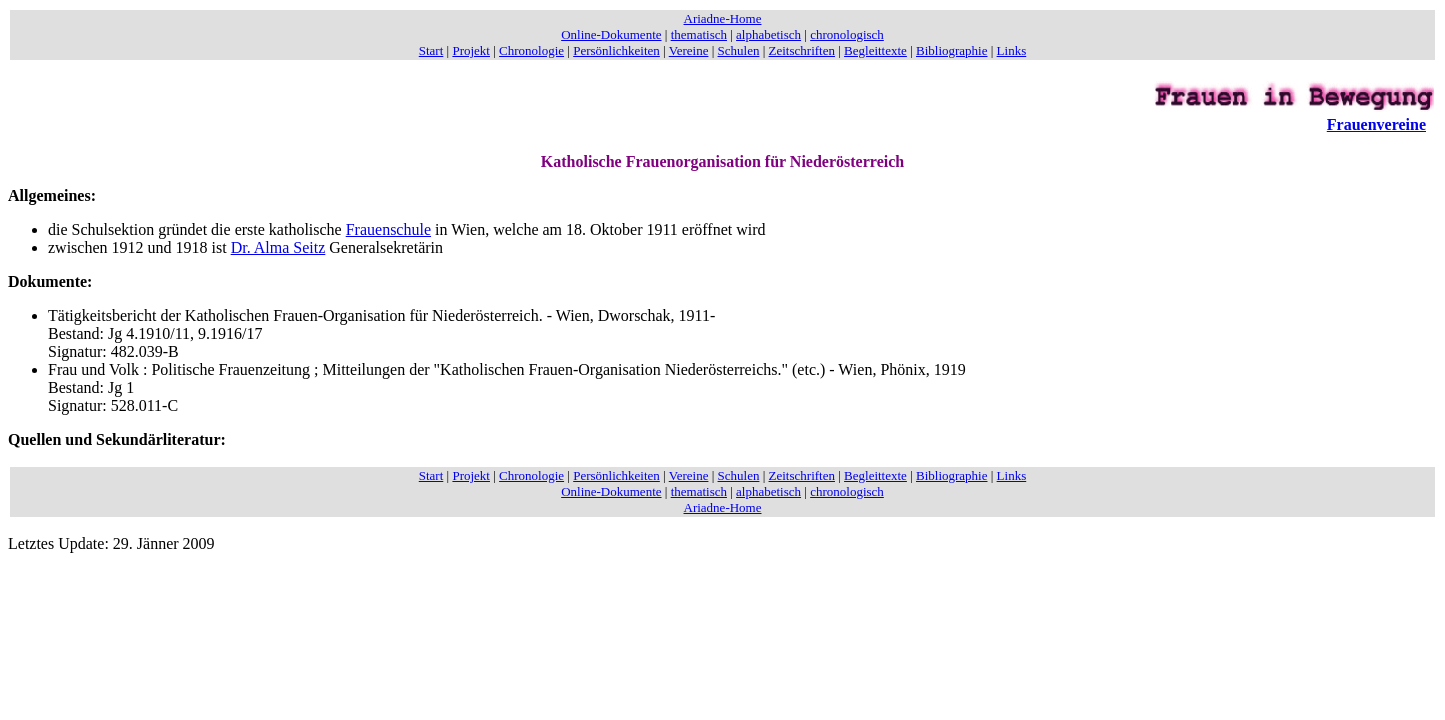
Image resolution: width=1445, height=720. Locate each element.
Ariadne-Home (723, 18)
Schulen (739, 50)
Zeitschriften (802, 50)
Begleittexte (875, 50)
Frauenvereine (1376, 124)
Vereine (689, 50)
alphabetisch (768, 34)
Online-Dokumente (611, 34)
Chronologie (531, 50)
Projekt (471, 50)
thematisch (699, 34)
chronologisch (847, 34)
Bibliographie (952, 50)
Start (431, 50)
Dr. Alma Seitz (278, 247)
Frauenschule (388, 229)
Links (1012, 50)
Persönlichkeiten (616, 50)
